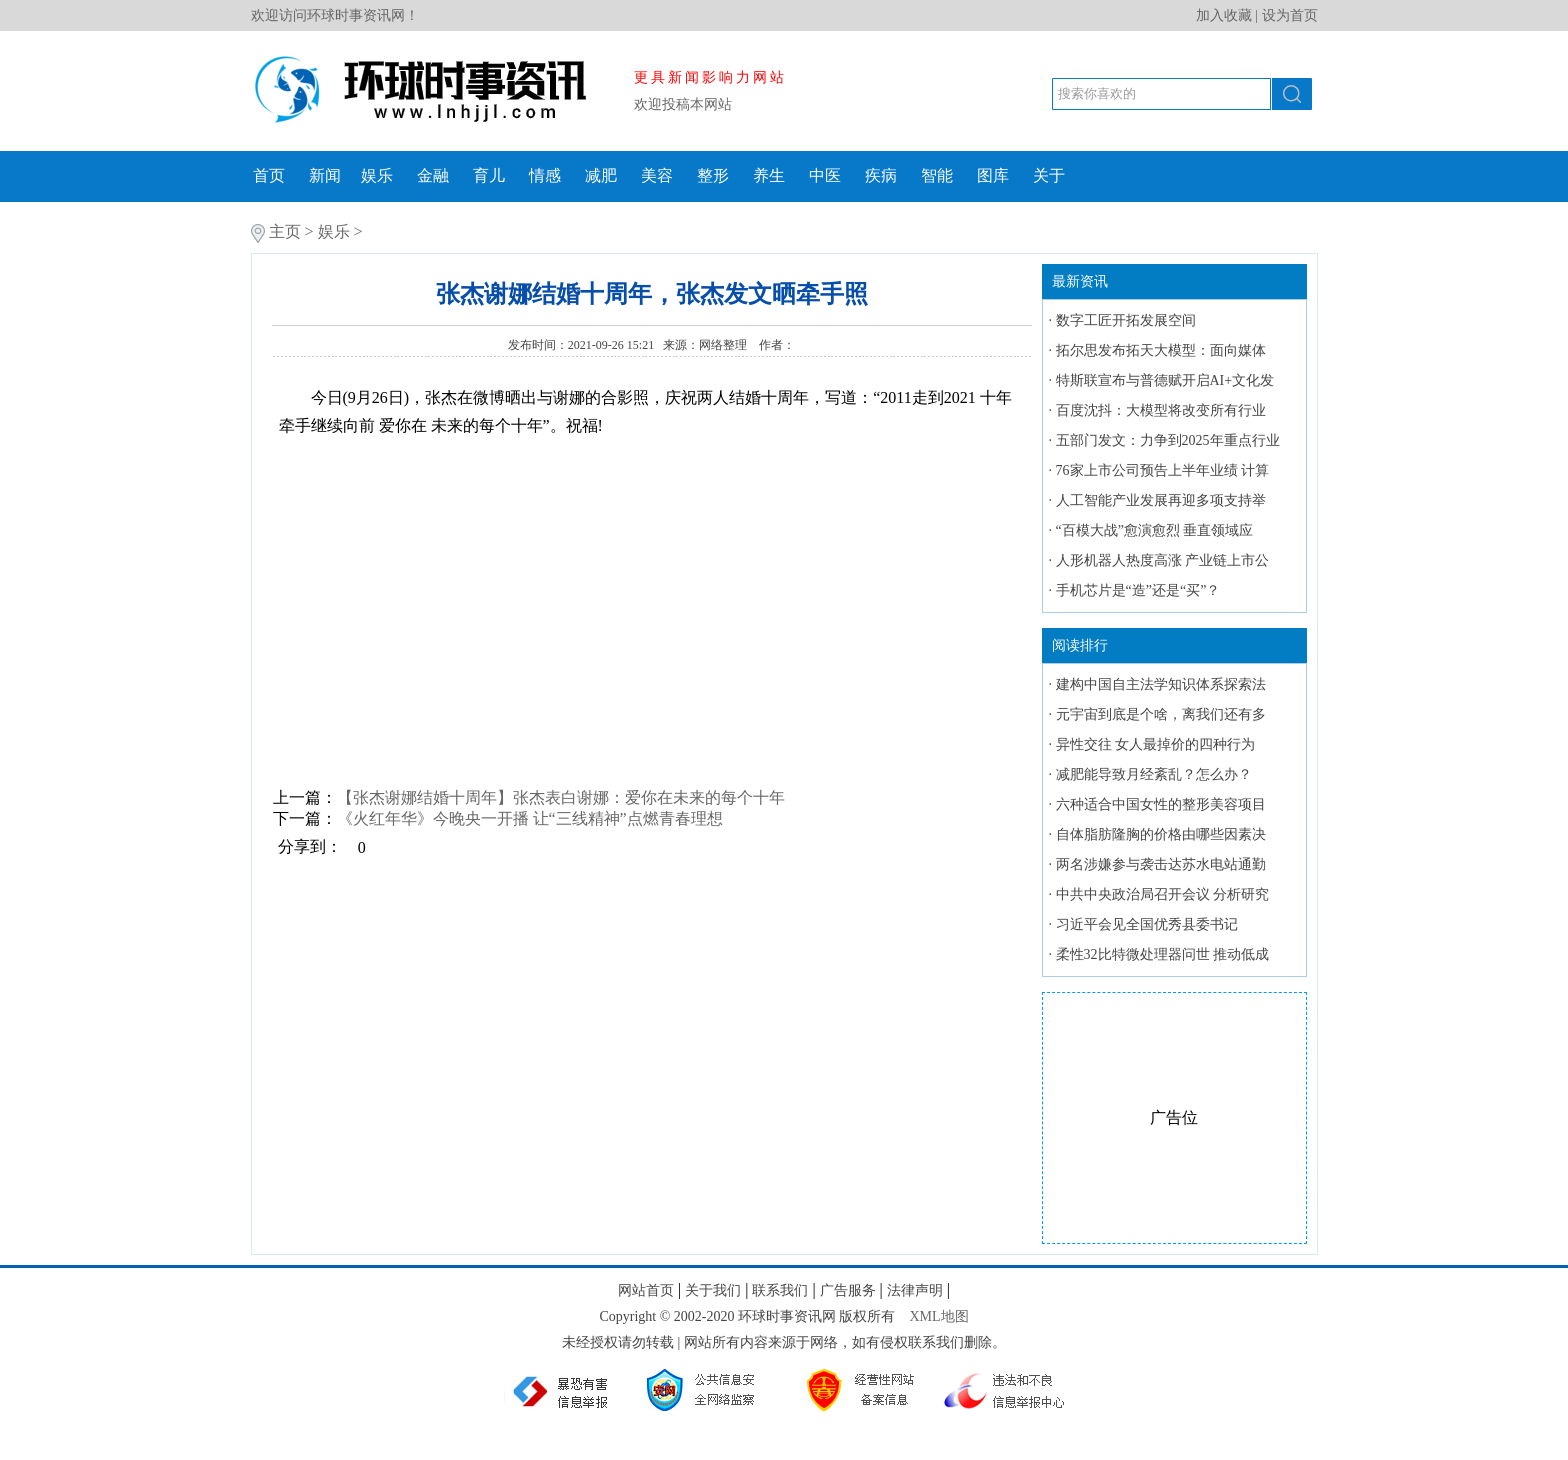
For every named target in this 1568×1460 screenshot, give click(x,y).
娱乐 (377, 175)
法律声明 (915, 1290)
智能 (937, 175)
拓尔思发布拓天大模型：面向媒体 (1161, 350)
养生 (769, 175)
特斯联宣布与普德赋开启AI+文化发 (1165, 380)
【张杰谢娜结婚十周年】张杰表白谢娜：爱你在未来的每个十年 (561, 797)
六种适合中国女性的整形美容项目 (1161, 804)
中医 (825, 175)
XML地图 (938, 1316)
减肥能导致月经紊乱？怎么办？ (1154, 774)
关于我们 (713, 1290)
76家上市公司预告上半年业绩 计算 (1163, 470)
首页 (269, 175)
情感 (545, 175)
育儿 (489, 175)
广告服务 (848, 1290)
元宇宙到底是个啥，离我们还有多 (1161, 714)
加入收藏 (1224, 15)
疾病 (881, 175)
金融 (433, 175)
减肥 (601, 175)
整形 (713, 175)
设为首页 (1290, 15)
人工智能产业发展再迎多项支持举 (1161, 500)
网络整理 (724, 345)
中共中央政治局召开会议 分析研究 (1163, 894)
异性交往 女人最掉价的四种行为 (1156, 744)
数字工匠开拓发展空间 (1126, 320)
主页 (285, 231)
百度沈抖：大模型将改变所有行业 (1161, 410)
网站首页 (646, 1290)
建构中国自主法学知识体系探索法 (1161, 684)
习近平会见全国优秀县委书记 (1147, 924)
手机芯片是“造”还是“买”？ (1138, 590)
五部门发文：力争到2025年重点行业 (1168, 440)
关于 (1049, 175)
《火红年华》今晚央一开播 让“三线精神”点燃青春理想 (530, 818)
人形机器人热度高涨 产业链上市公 (1163, 560)
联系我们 (780, 1290)
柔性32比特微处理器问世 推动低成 (1163, 954)
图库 (993, 175)
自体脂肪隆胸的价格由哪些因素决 (1161, 834)
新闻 (325, 175)
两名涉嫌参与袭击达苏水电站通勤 (1161, 864)
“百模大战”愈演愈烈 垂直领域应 (1155, 530)
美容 (657, 175)
